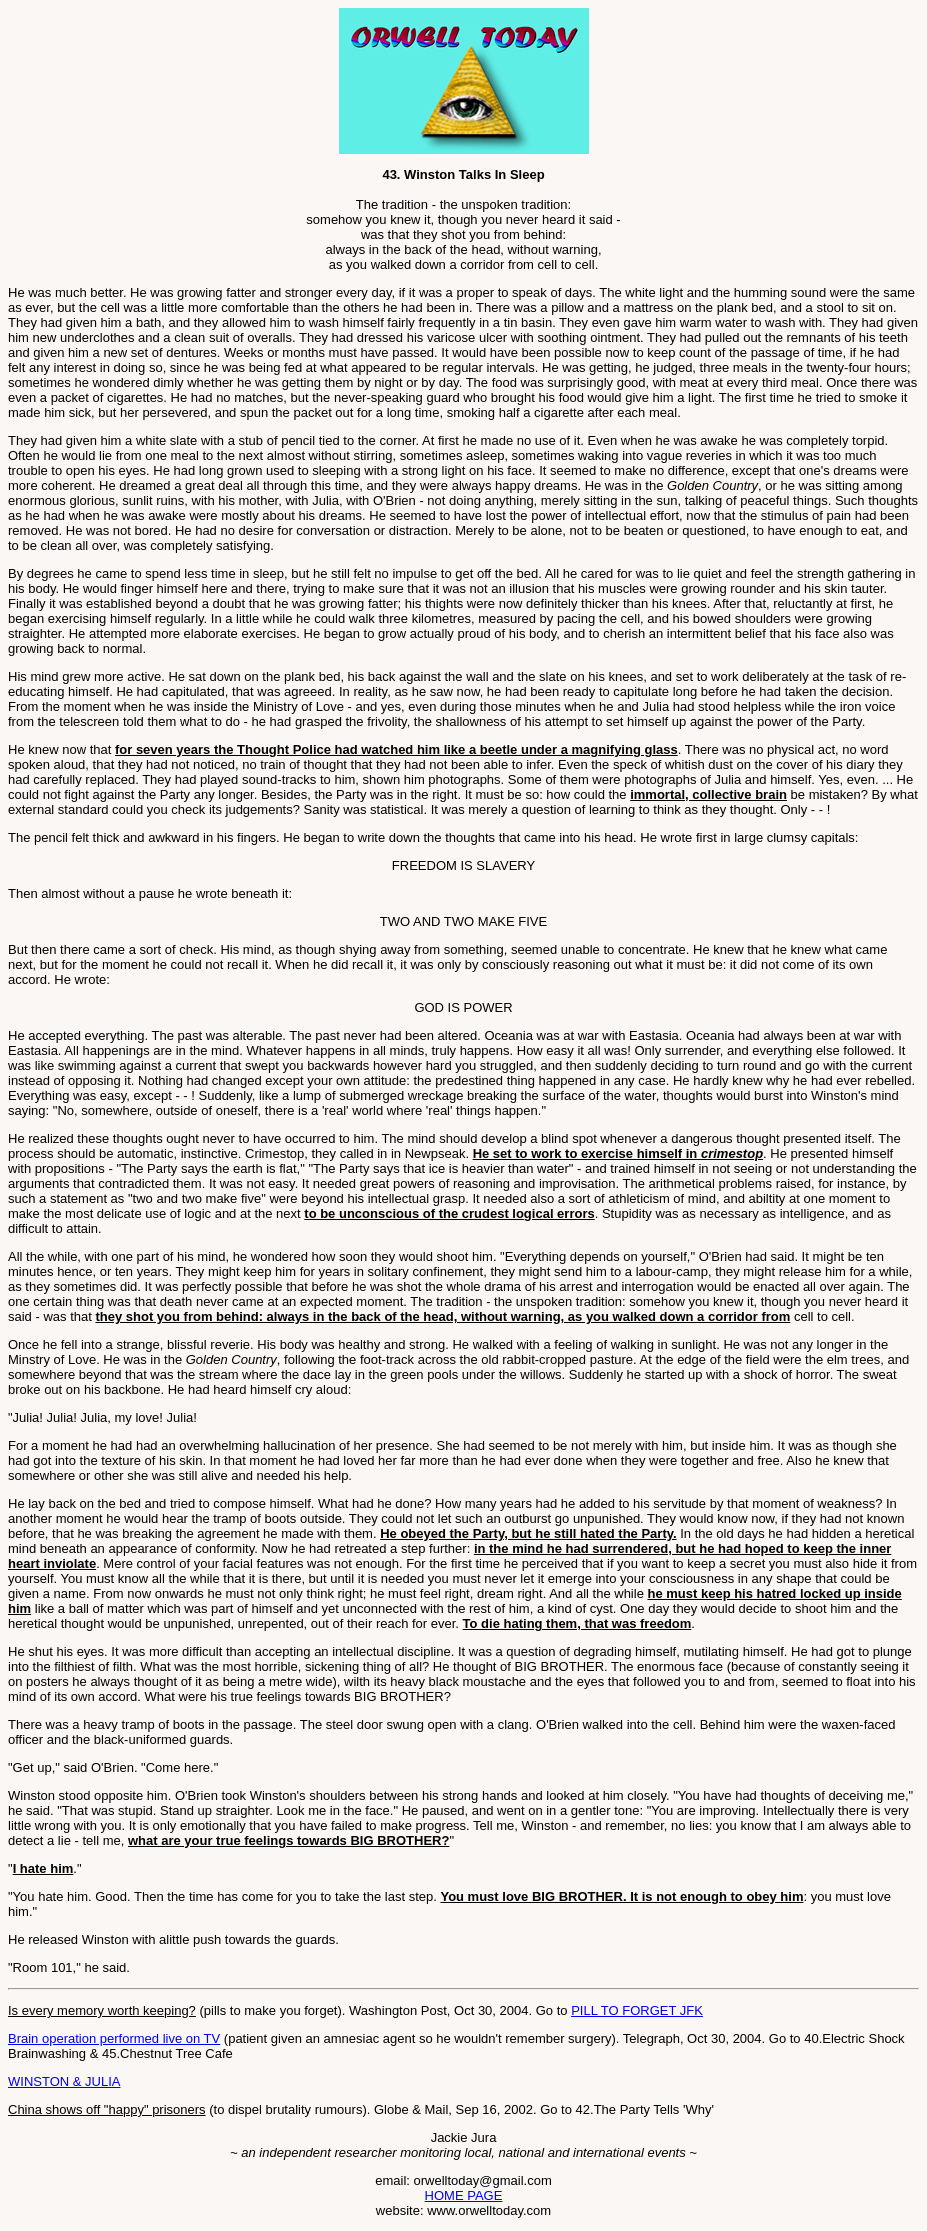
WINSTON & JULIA (64, 2081)
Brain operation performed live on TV (114, 2038)
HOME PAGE (464, 2195)
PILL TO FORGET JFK (637, 2010)
